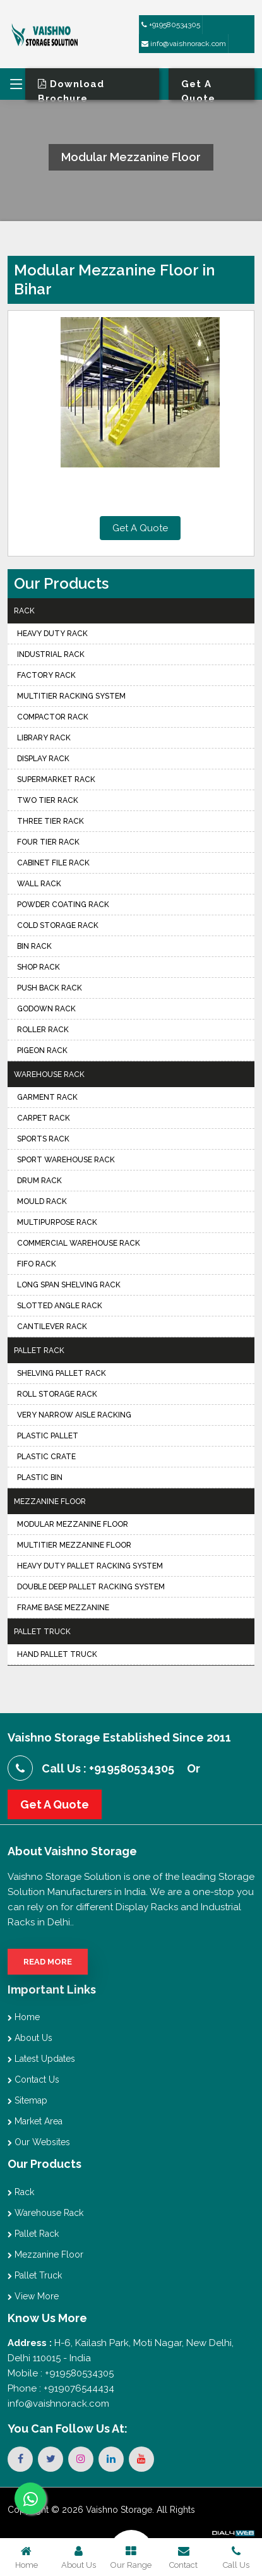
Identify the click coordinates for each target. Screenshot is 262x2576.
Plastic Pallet (47, 1435)
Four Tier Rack (48, 842)
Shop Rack (38, 967)
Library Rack (44, 737)
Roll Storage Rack (57, 1394)
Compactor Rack (52, 717)
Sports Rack (43, 1139)
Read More (47, 1961)
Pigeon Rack (42, 1050)
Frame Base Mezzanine (63, 1607)
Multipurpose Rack (57, 1222)
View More (33, 2296)
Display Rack (43, 758)
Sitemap (27, 2100)
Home (24, 2017)
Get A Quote (140, 528)
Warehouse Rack (49, 1074)
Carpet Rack (43, 1118)
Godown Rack (46, 1008)
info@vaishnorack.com (183, 43)
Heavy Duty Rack (52, 633)
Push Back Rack (49, 988)
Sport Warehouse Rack (66, 1159)
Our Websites (39, 2142)
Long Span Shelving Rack (69, 1284)
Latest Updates (41, 2059)
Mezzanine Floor (50, 1501)
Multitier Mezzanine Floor (74, 1545)
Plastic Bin (40, 1477)
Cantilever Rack (52, 1326)
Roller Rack (43, 1029)
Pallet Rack (39, 1350)
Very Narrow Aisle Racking (74, 1415)
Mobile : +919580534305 (61, 2373)
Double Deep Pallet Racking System (91, 1586)
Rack (24, 610)
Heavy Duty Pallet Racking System (90, 1566)
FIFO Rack (36, 1264)
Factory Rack (46, 675)
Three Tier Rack (50, 821)
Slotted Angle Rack (59, 1305)
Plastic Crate (46, 1456)
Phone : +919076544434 (61, 2388)
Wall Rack (39, 883)
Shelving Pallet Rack (61, 1373)
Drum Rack (39, 1180)
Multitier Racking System (71, 696)
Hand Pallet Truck (57, 1654)
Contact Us (33, 2079)
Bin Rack (34, 946)
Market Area (35, 2121)
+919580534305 (170, 24)
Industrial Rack (51, 654)
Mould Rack (42, 1201)
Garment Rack (47, 1097)
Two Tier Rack (47, 800)
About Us (30, 2038)
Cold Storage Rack (57, 925)
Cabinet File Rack (53, 862)
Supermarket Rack (56, 779)
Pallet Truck (42, 1631)
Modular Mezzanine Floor (72, 1524)
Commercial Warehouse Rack (78, 1243)
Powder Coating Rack (63, 904)
